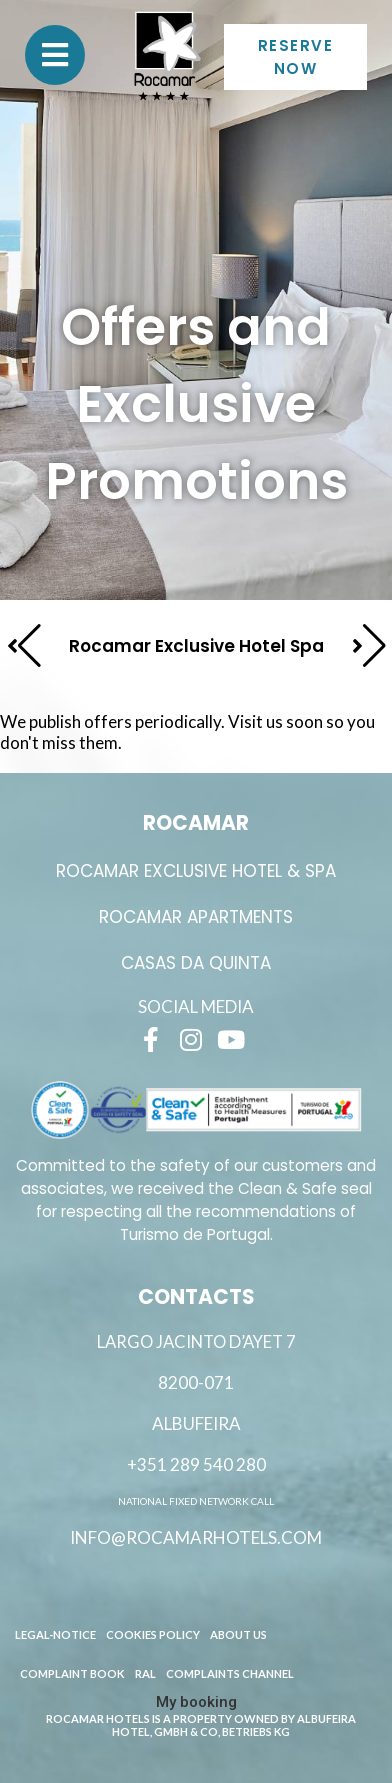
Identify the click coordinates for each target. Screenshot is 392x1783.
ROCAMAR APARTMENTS (196, 917)
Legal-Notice (55, 1634)
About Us (238, 1634)
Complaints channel (230, 1673)
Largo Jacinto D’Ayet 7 (196, 1342)
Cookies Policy (153, 1634)
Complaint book (72, 1673)
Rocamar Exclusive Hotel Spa (196, 646)
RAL (145, 1673)
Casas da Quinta (196, 963)
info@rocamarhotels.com (196, 1537)
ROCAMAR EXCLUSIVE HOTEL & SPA (196, 871)
